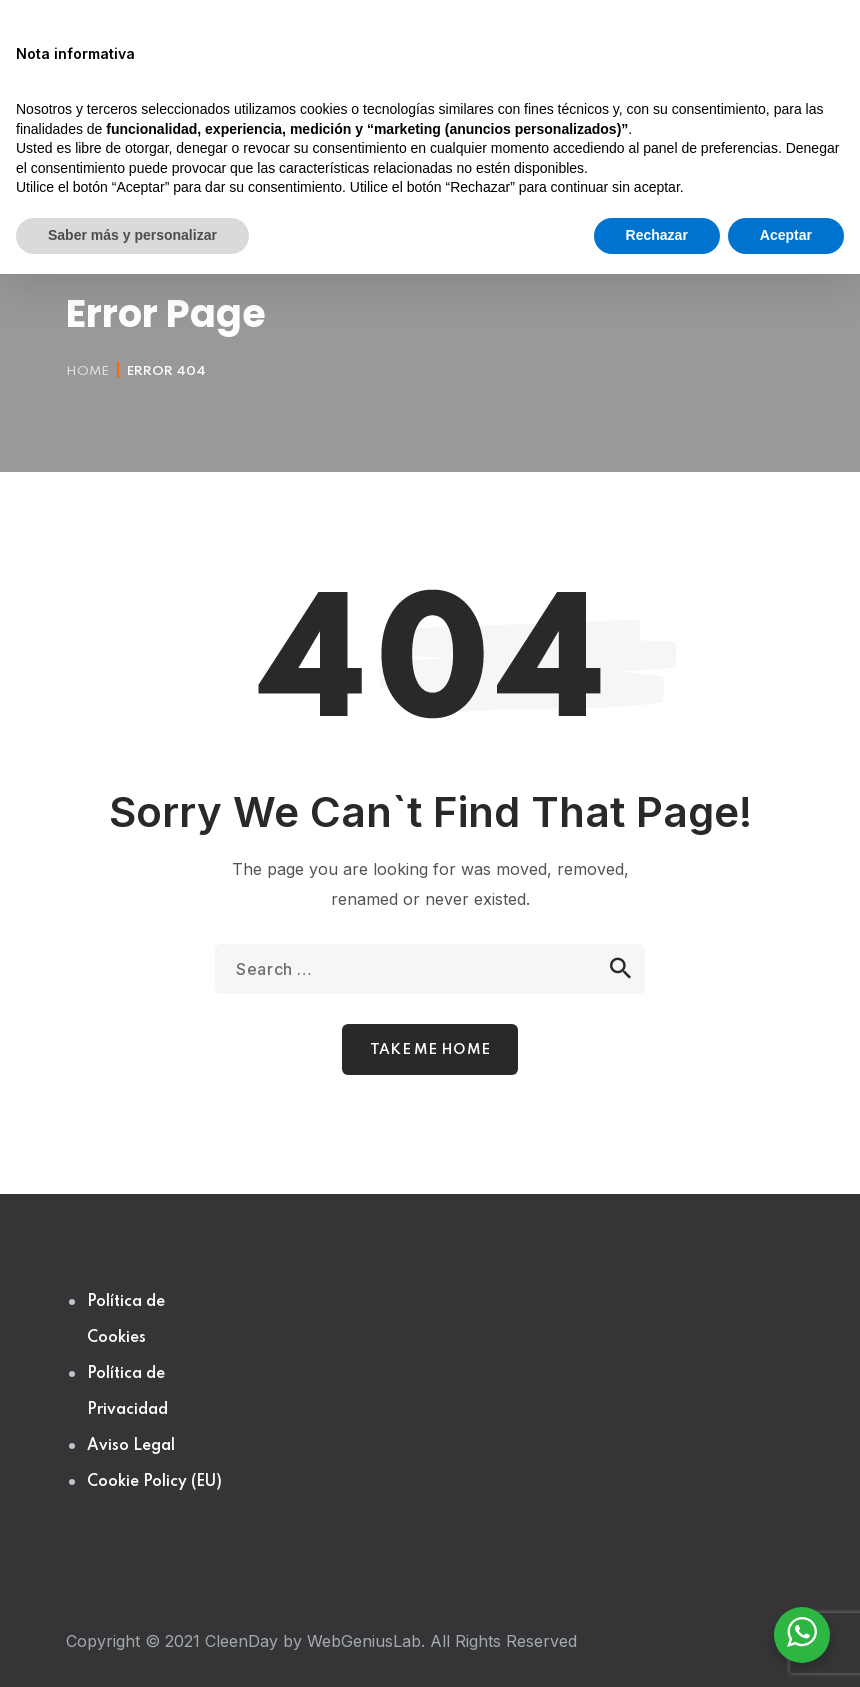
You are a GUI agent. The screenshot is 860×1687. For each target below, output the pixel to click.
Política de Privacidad (127, 1392)
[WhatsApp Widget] (802, 1632)
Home (87, 371)
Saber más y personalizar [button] (132, 1648)
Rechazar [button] (657, 1648)
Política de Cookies (126, 1320)
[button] (530, 176)
